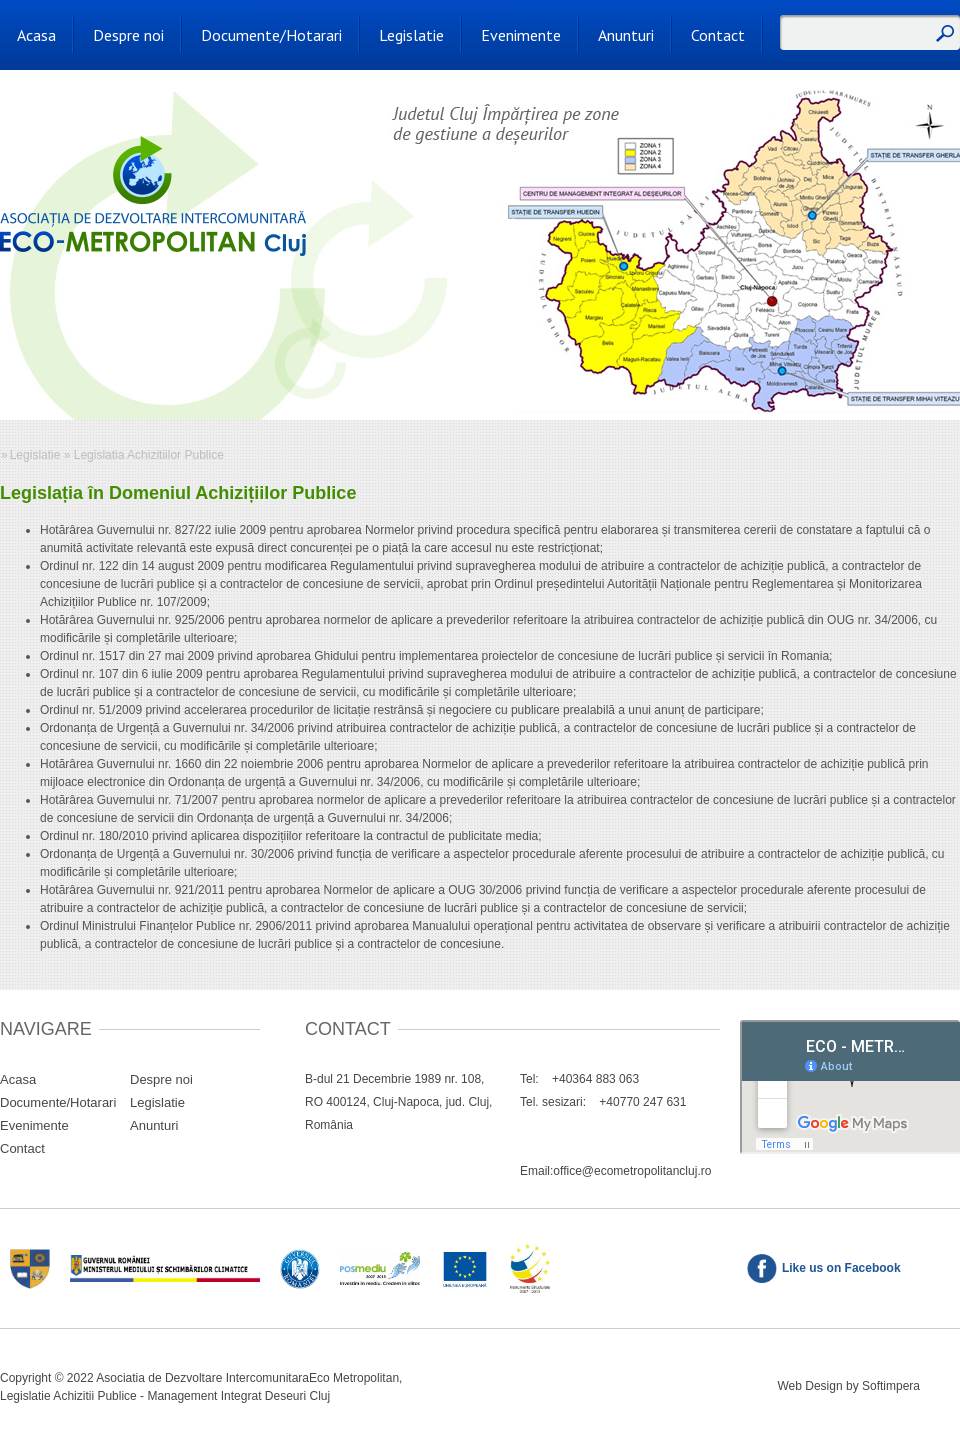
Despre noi (128, 35)
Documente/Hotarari (271, 35)
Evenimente (521, 35)
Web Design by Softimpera (848, 1386)
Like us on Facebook (841, 1268)
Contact (718, 35)
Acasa (36, 35)
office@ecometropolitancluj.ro (632, 1171)
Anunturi (626, 35)
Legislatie (411, 35)
